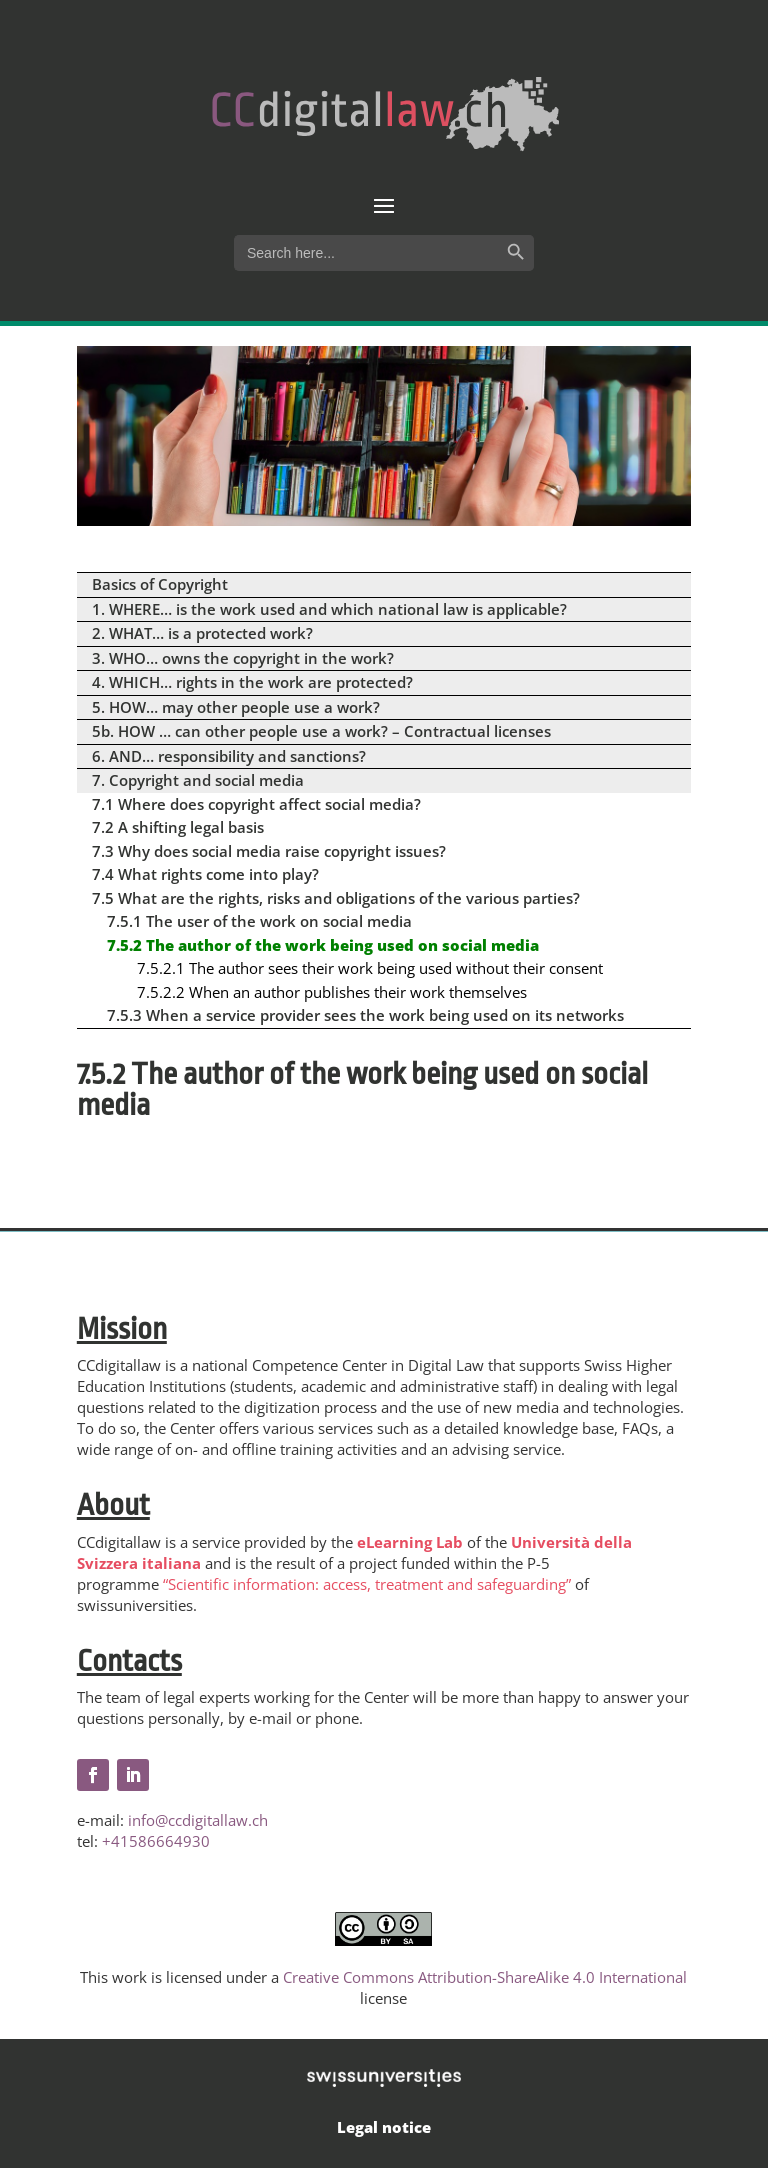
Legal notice (384, 2127)
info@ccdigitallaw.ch (198, 1820)
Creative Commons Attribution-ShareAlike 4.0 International (485, 1977)
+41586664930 (156, 1841)
